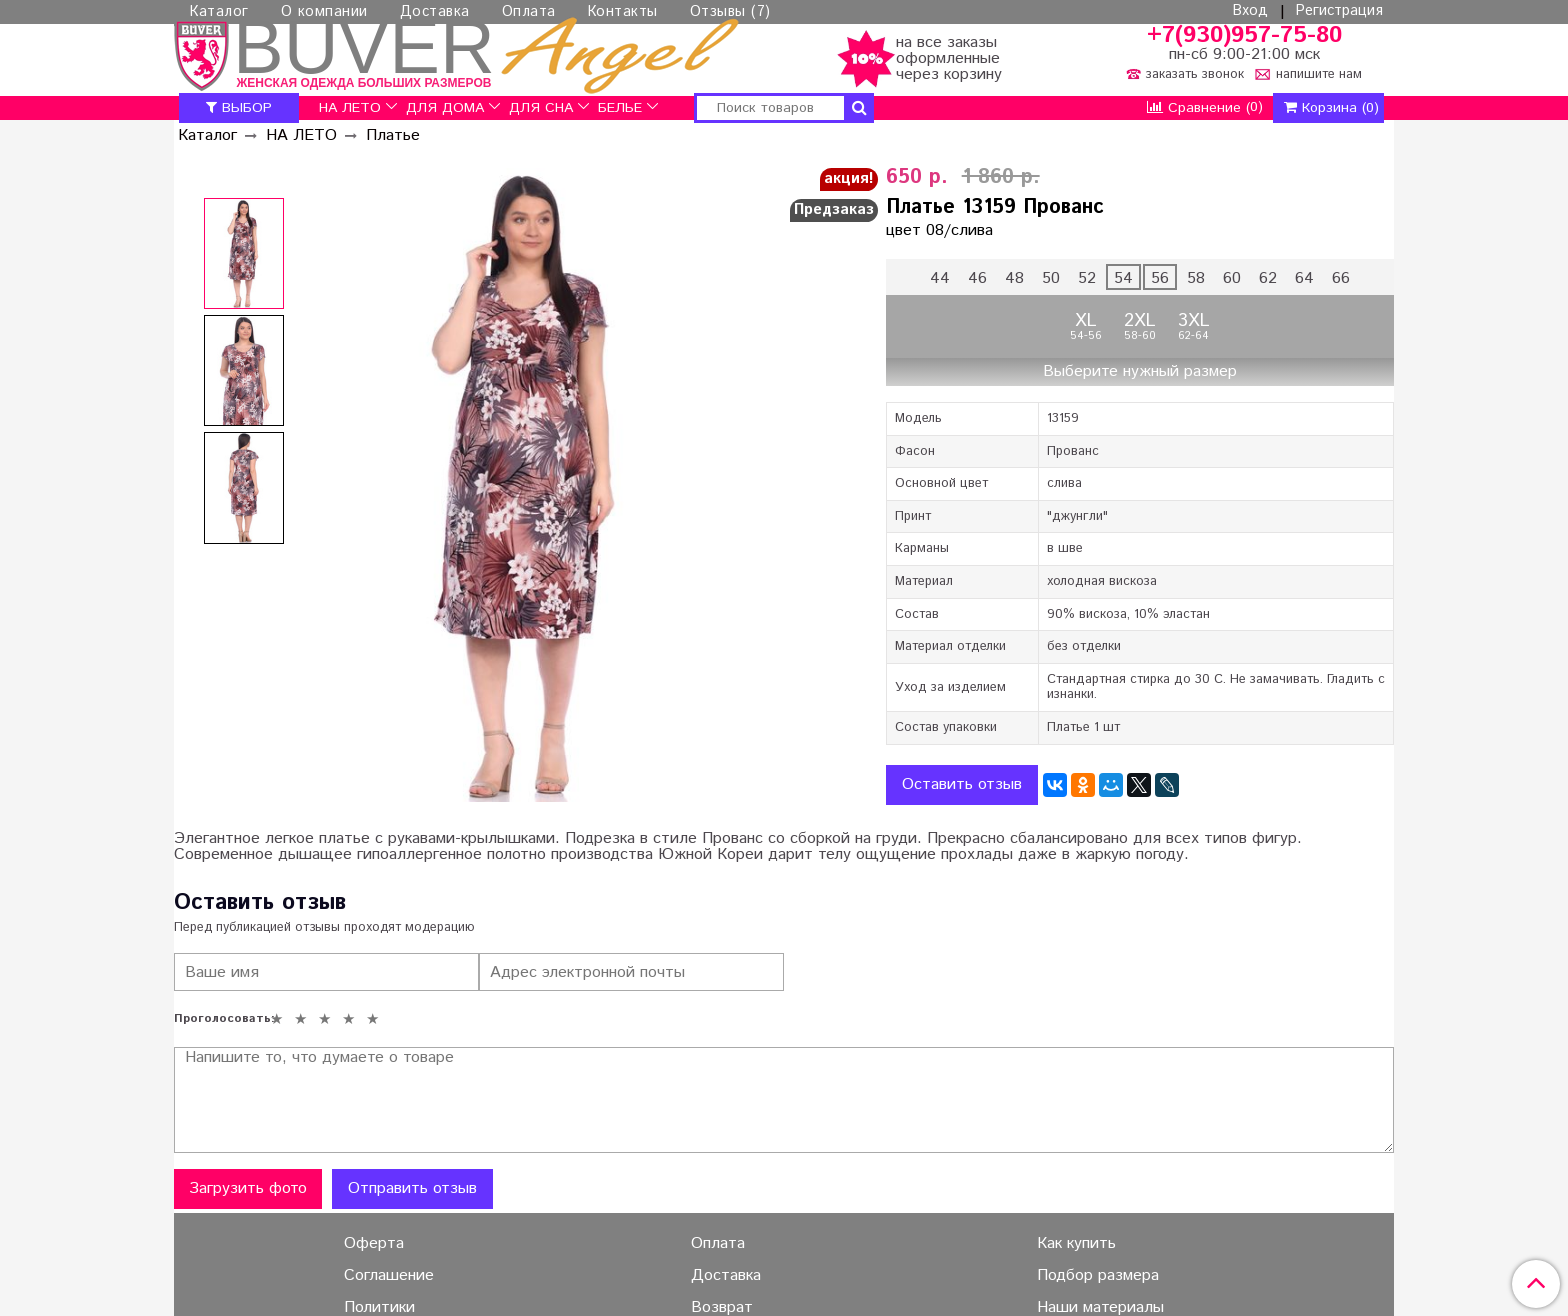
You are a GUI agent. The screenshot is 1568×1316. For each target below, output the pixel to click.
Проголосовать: (219, 1019)
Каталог (219, 12)
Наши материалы (1100, 1308)
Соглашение (389, 1276)
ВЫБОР (239, 108)
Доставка (435, 12)
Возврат (722, 1308)
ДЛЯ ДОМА (445, 108)
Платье (393, 135)
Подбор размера (1098, 1276)
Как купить (1076, 1244)
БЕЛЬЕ (620, 108)
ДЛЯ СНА (541, 108)
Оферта (374, 1244)
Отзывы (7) (730, 12)
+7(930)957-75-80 (1244, 35)
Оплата (529, 12)
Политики (379, 1308)
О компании (324, 12)
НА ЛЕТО (350, 108)
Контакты (623, 12)
